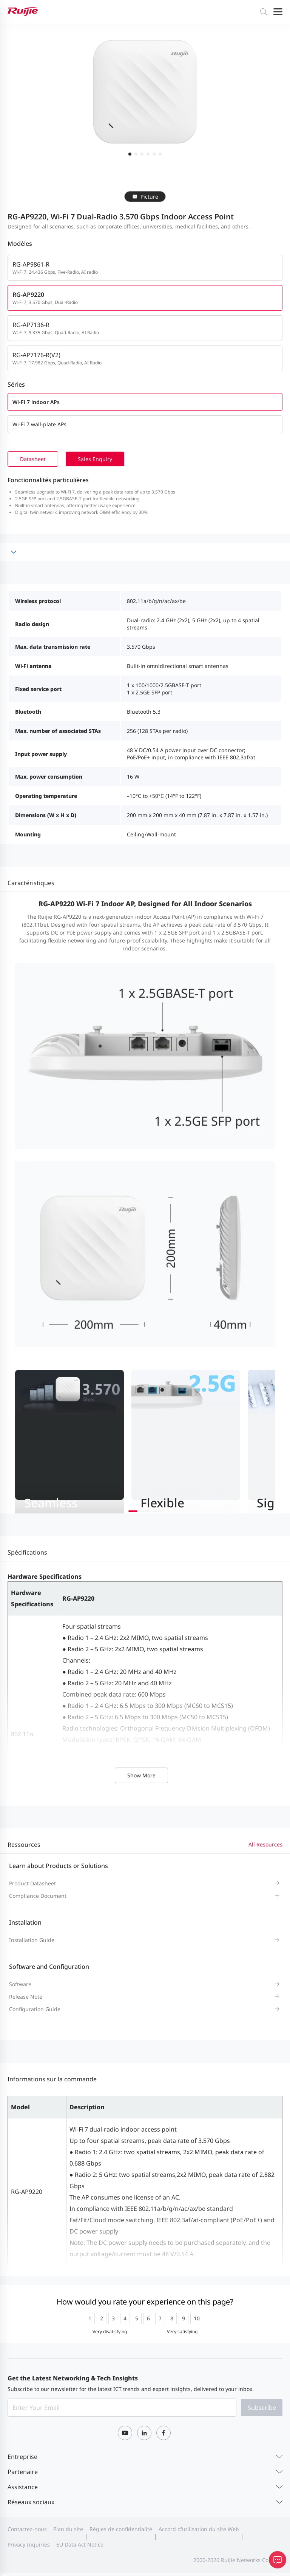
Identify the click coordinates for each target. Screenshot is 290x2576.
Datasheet (33, 459)
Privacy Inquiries (29, 2544)
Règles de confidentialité (120, 2529)
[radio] (90, 2318)
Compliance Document (37, 1895)
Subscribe (262, 2407)
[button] (132, 1511)
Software (20, 1984)
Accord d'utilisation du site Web (199, 2529)
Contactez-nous (27, 2529)
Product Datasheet (32, 1883)
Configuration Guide (34, 2009)
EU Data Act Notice (79, 2544)
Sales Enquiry (95, 459)
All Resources (265, 1844)
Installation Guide (31, 1940)
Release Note (25, 1996)
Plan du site (68, 2529)
